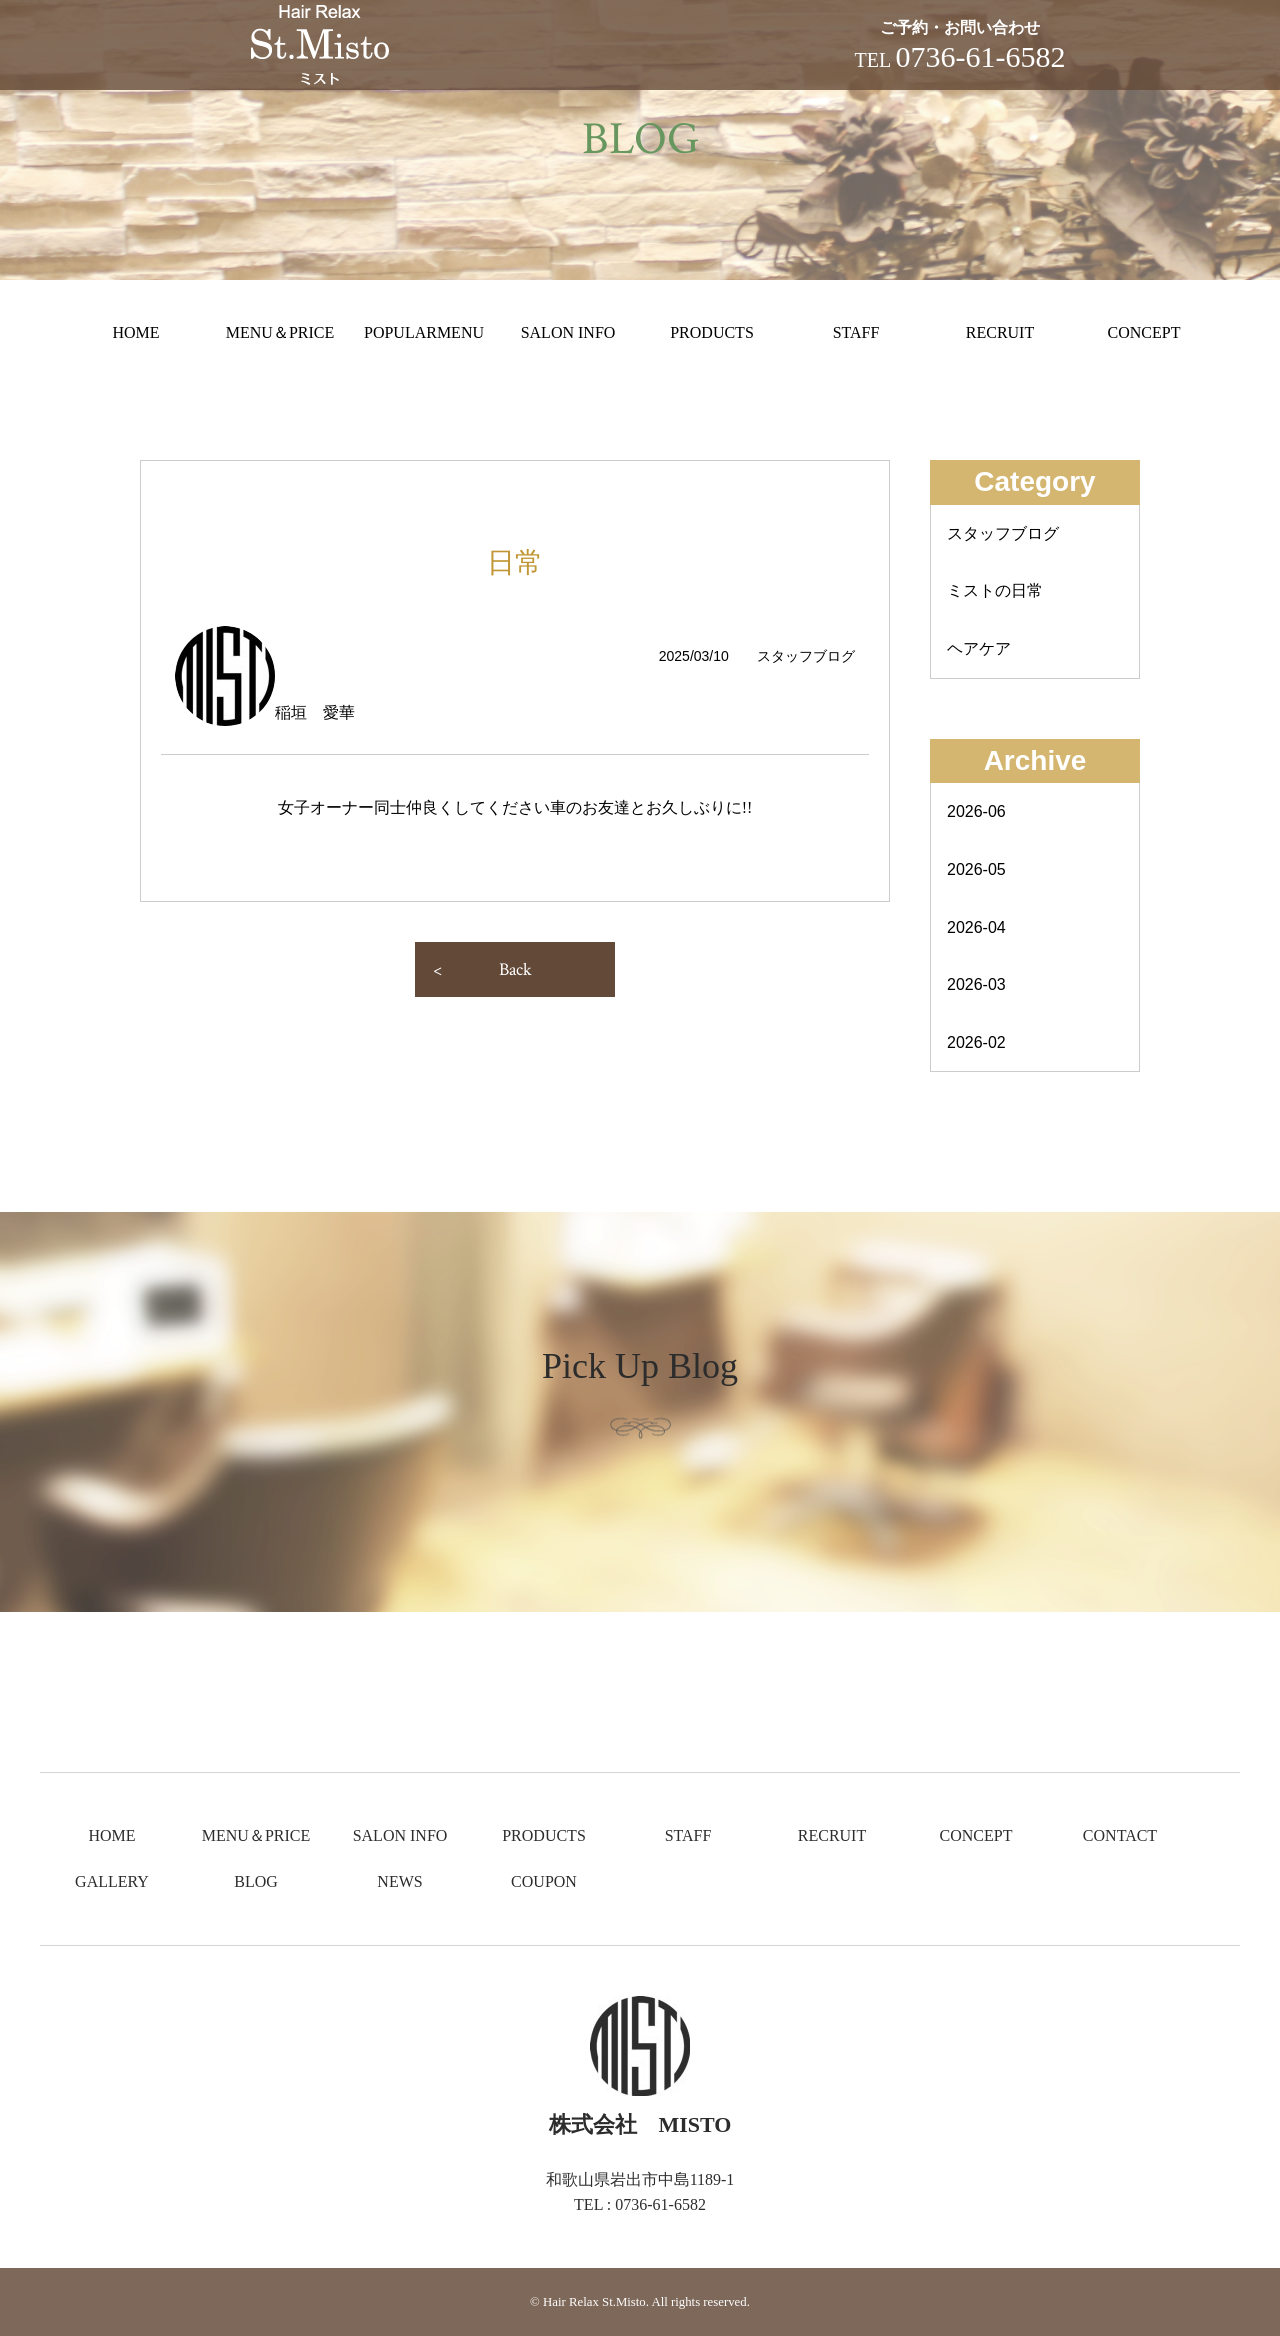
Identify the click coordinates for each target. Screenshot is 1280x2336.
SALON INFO (568, 332)
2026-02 (976, 1042)
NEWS (399, 1881)
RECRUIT (1000, 332)
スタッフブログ (1003, 533)
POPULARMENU (424, 332)
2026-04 (976, 927)
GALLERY (112, 1881)
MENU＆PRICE (280, 332)
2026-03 (976, 984)
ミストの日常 (995, 590)
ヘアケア (979, 648)
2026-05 (976, 869)
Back (515, 969)
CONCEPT (1144, 332)
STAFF (856, 332)
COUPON (544, 1881)
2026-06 (976, 811)
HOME (135, 332)
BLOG (256, 1881)
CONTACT (1120, 1835)
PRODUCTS (712, 332)
